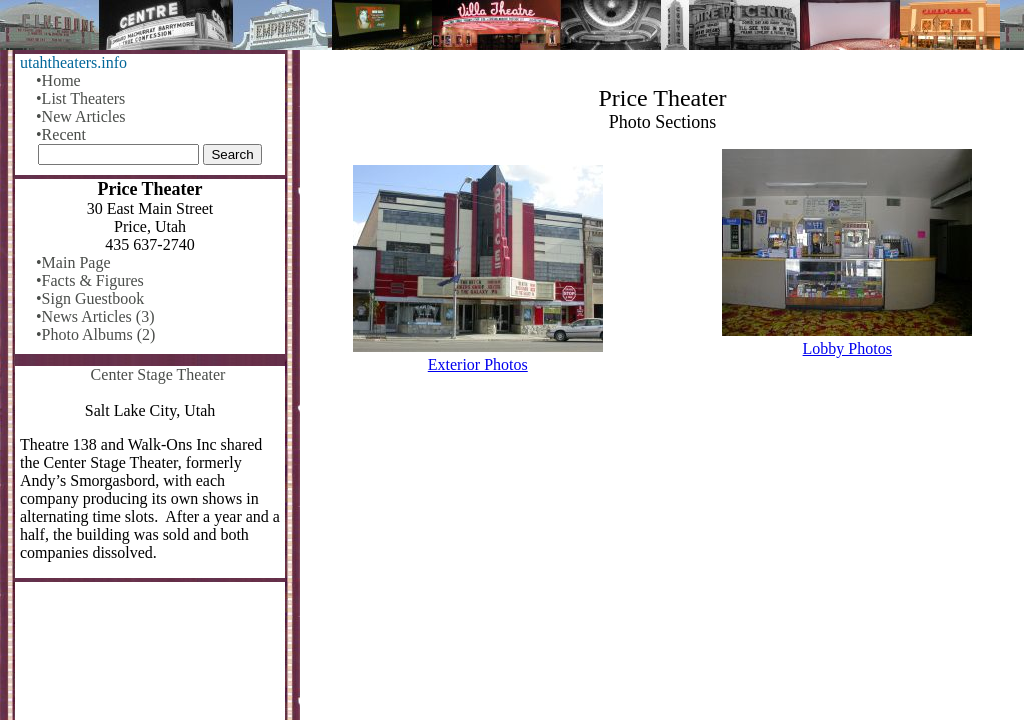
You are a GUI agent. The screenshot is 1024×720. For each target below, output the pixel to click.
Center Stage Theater (158, 374)
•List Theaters (80, 98)
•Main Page (73, 262)
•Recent (61, 134)
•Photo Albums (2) (95, 334)
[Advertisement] (662, 554)
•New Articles (81, 116)
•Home (58, 80)
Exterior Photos (478, 364)
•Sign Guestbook (90, 298)
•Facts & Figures (90, 280)
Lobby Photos (847, 348)
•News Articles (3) (95, 316)
